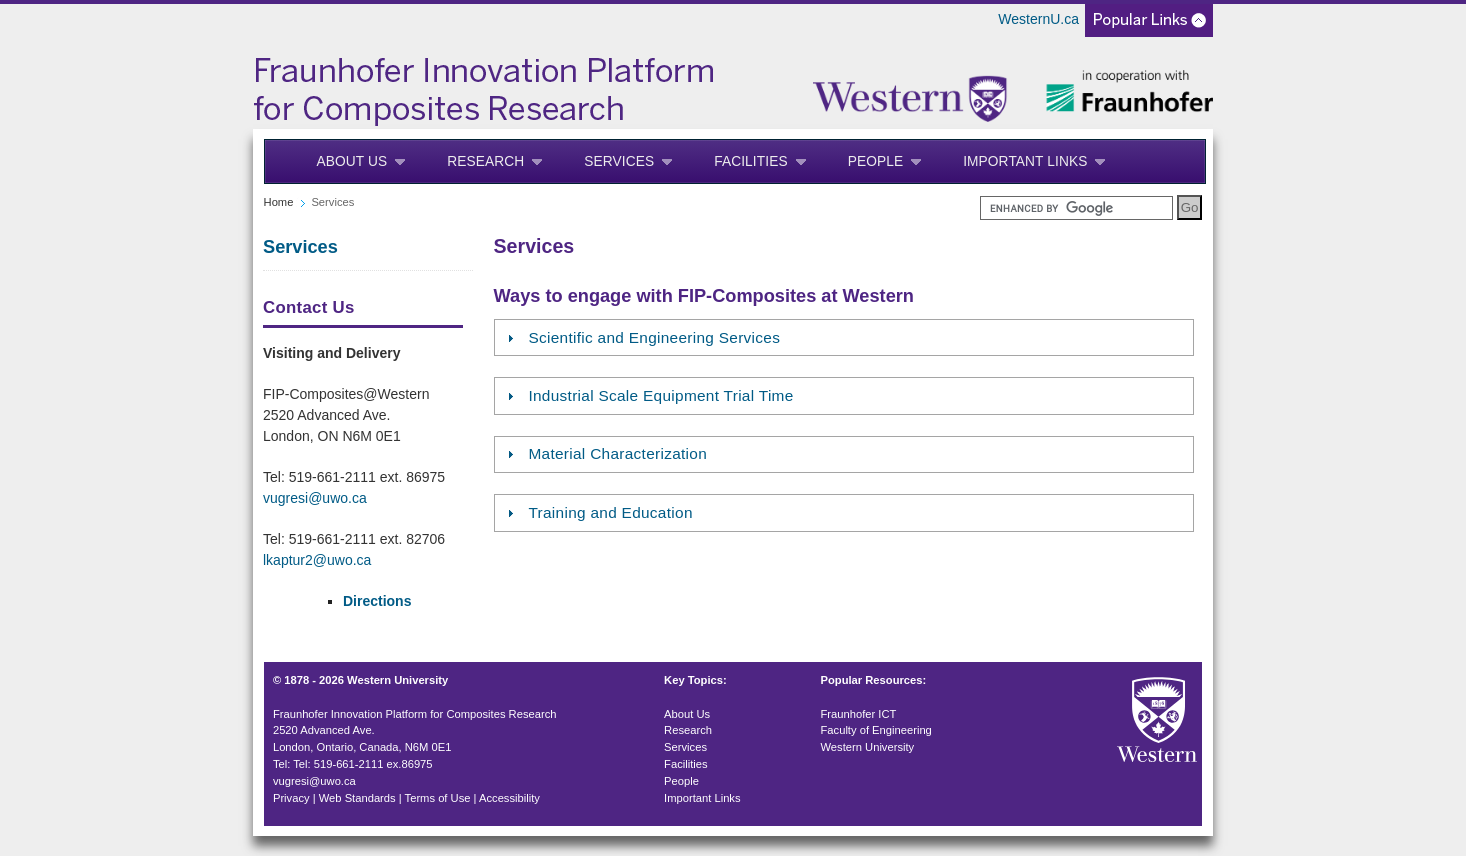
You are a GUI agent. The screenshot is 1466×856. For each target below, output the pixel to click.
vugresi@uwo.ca (315, 498)
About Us (352, 161)
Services (619, 161)
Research (485, 161)
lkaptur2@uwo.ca (317, 560)
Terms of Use (438, 798)
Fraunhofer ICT (859, 714)
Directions (377, 601)
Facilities (750, 161)
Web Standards (357, 798)
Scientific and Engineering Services (654, 337)
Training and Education (610, 512)
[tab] (844, 337)
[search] (1076, 208)
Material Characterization (617, 453)
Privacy (291, 798)
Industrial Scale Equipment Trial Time (660, 395)
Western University (868, 747)
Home (279, 202)
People (876, 161)
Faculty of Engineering (876, 730)
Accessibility (509, 798)
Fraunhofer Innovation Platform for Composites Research (415, 714)
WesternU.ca (1038, 19)
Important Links (1025, 161)
